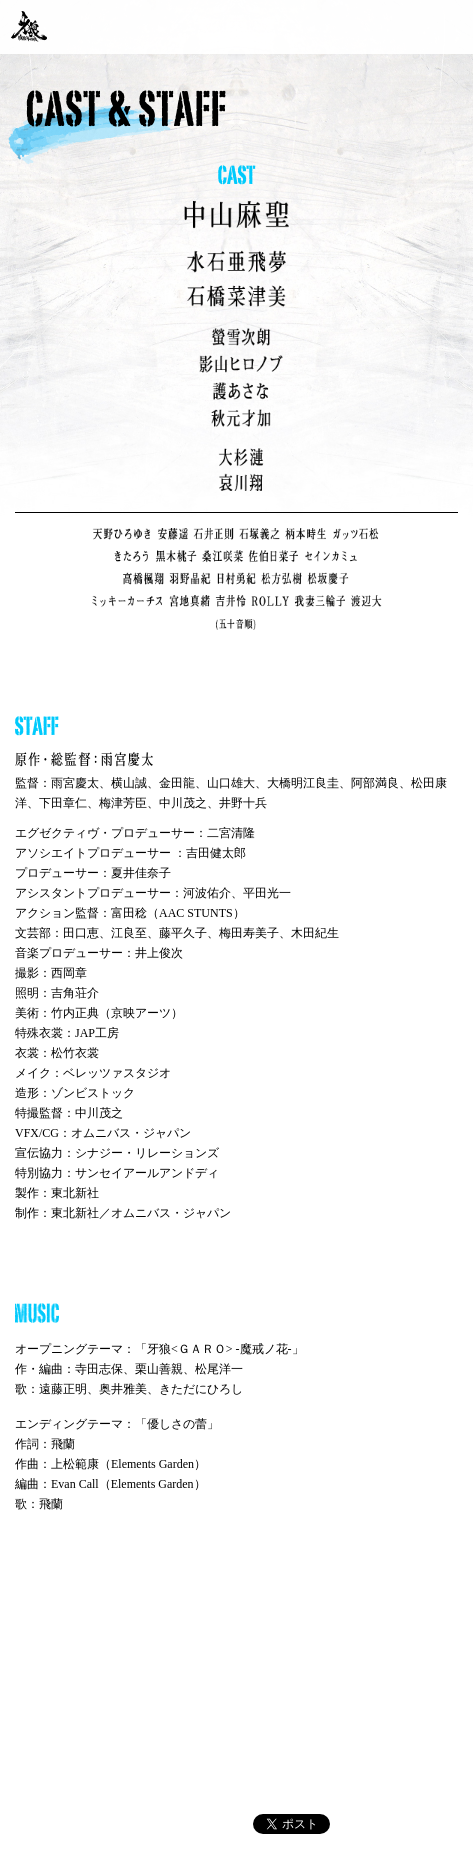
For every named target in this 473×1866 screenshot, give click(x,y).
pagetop (441, 1666)
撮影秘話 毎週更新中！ (435, 25)
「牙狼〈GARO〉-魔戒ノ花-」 (29, 26)
